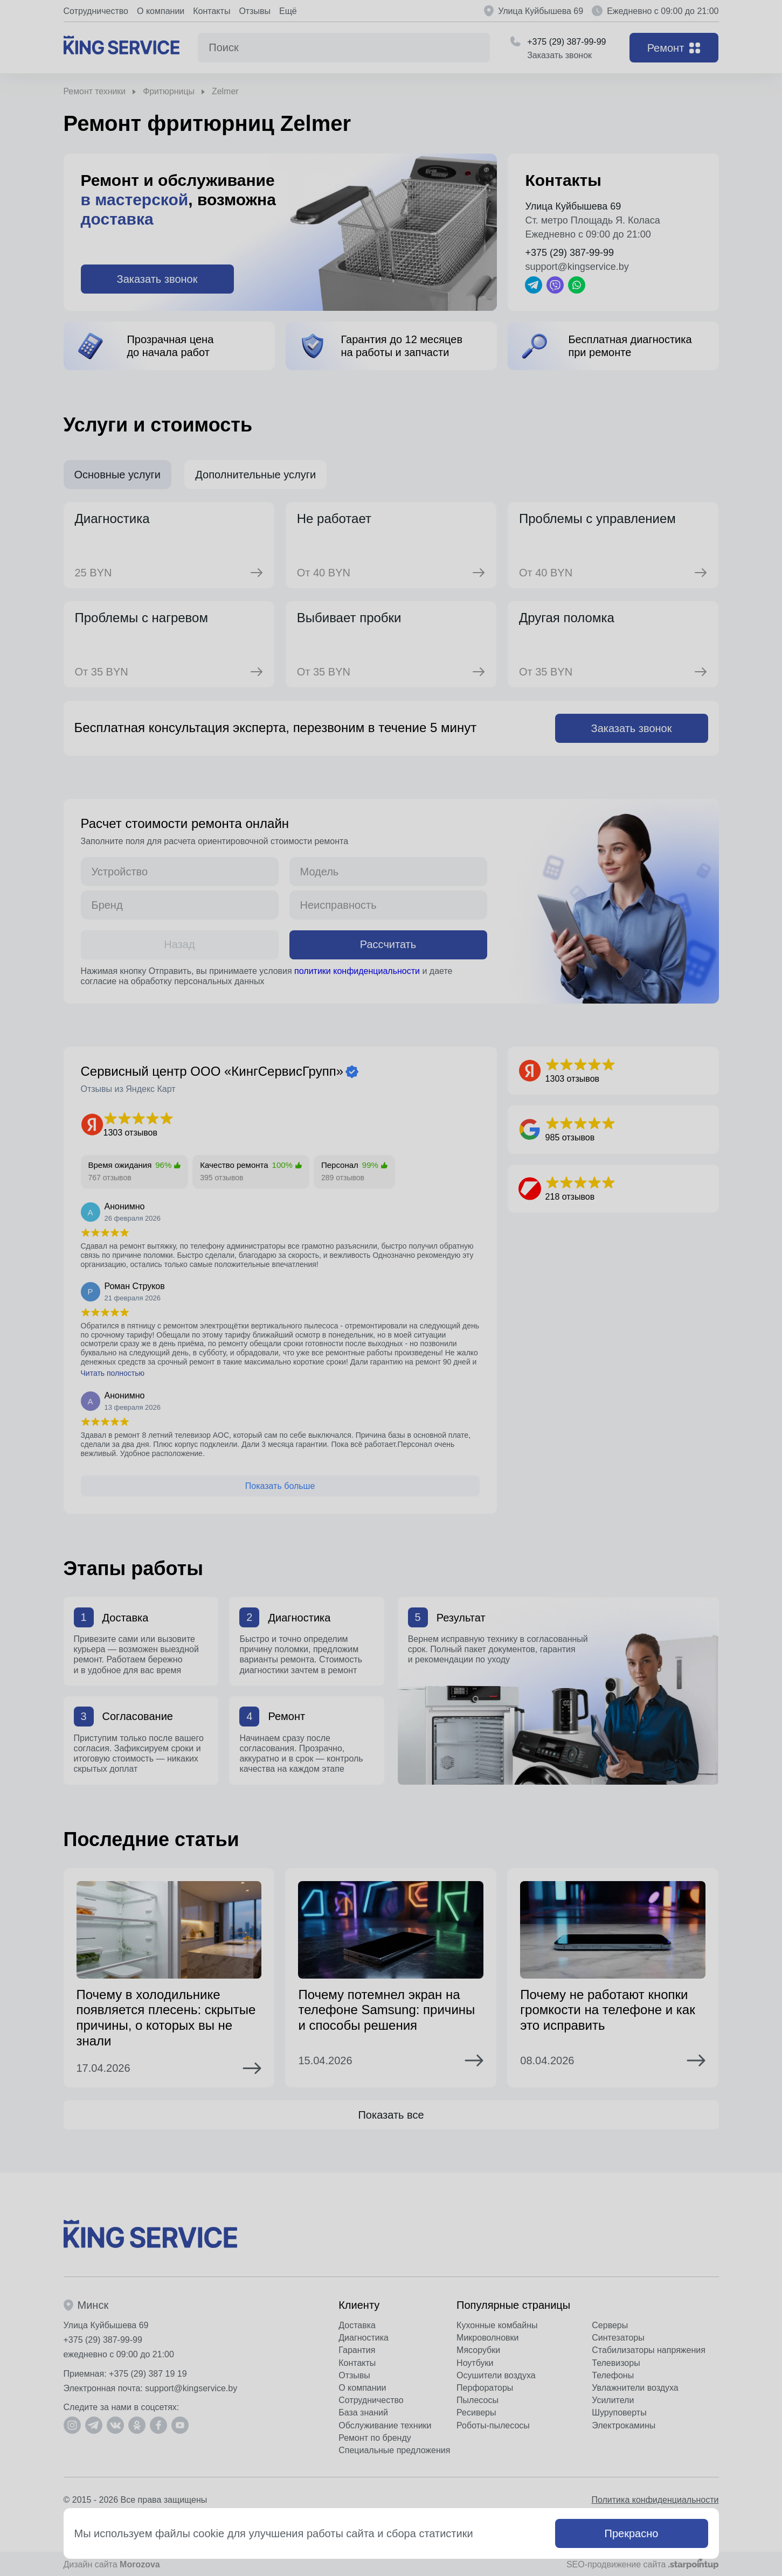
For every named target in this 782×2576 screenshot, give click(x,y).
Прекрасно (632, 2533)
